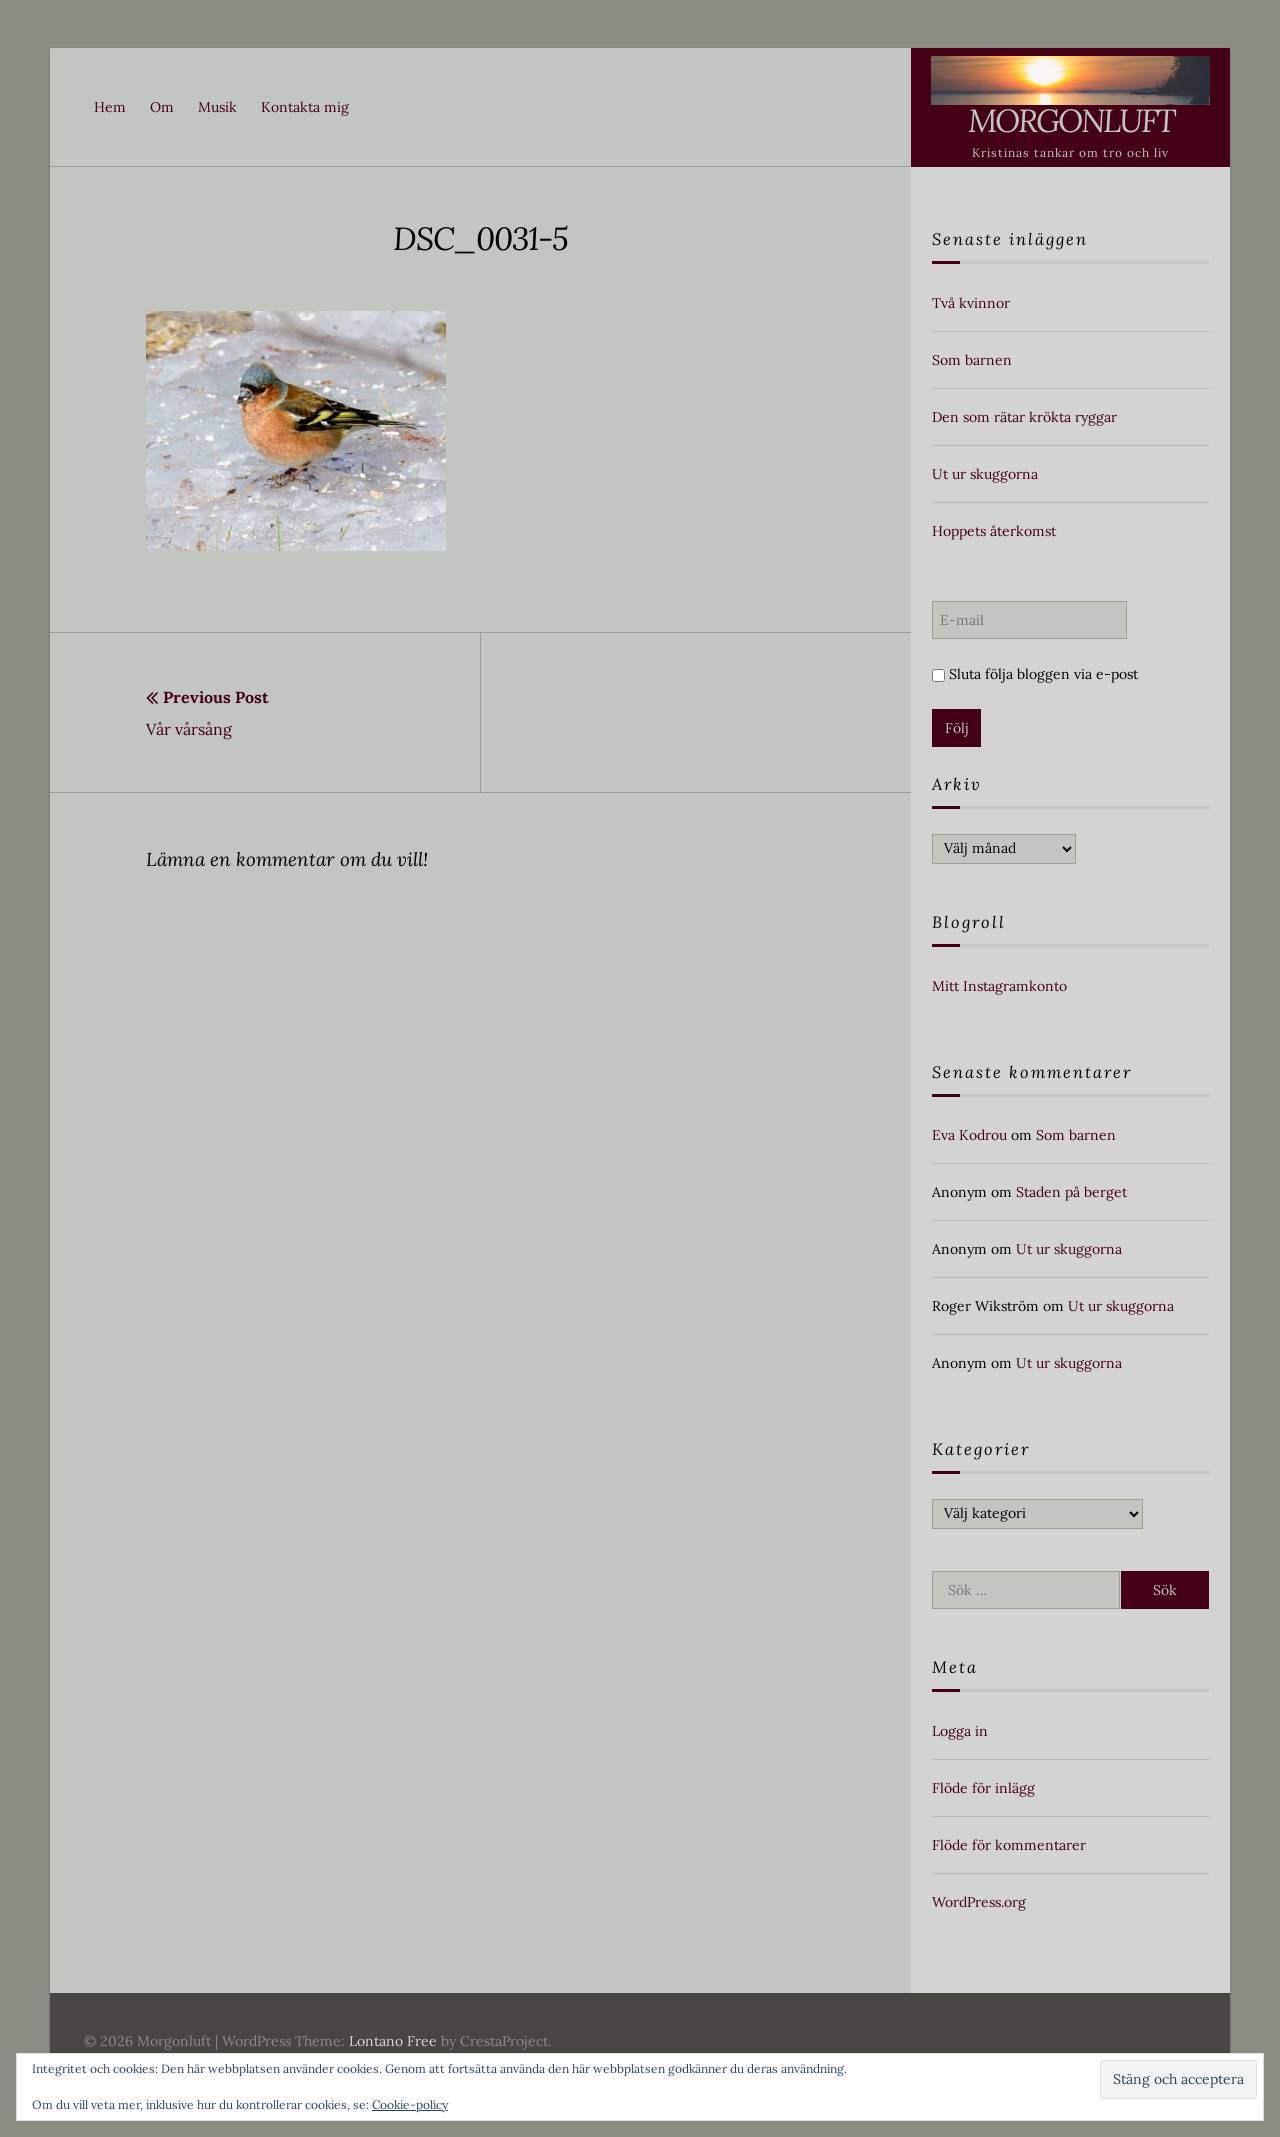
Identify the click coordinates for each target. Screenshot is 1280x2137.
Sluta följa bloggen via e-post (1035, 674)
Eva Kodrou (969, 1135)
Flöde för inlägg (983, 1788)
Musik (217, 107)
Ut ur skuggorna (985, 474)
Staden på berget (1071, 1192)
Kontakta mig (305, 107)
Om (162, 107)
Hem (110, 107)
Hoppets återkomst (994, 531)
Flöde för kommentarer (1009, 1845)
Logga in (960, 1731)
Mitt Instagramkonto (999, 986)
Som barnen (972, 360)
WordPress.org (979, 1902)
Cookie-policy (410, 2104)
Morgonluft (1071, 120)
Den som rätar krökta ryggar (1024, 417)
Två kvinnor (971, 303)
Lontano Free (393, 2041)
